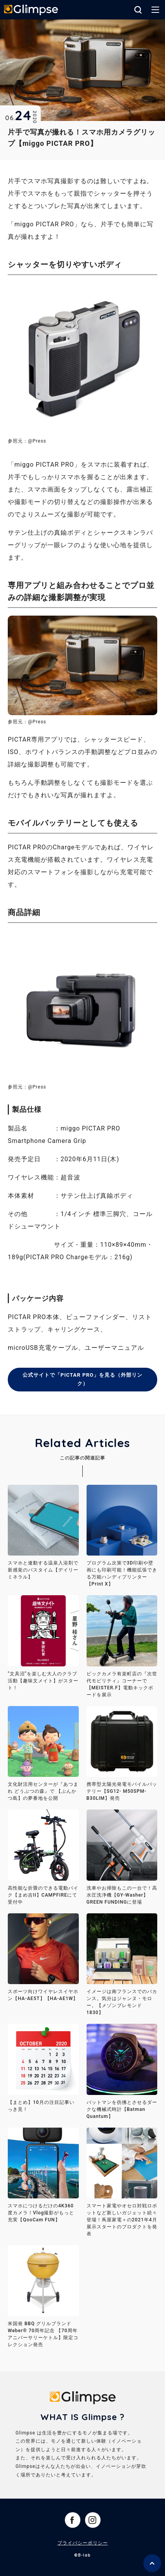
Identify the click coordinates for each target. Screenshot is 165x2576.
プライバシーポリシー (82, 2544)
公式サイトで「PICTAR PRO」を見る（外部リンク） (83, 1380)
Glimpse (31, 10)
